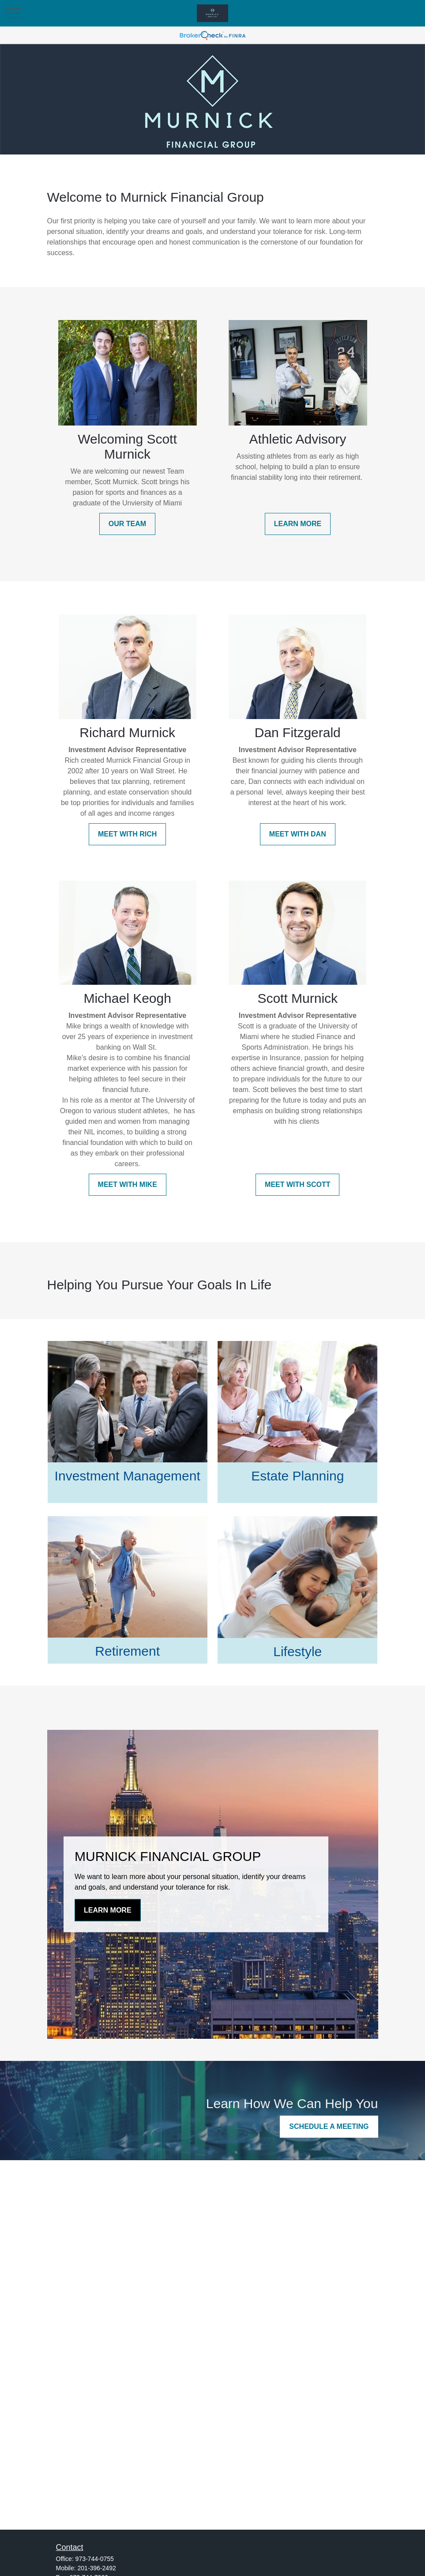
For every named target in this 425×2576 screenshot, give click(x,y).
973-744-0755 (94, 2558)
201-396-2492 (97, 2568)
